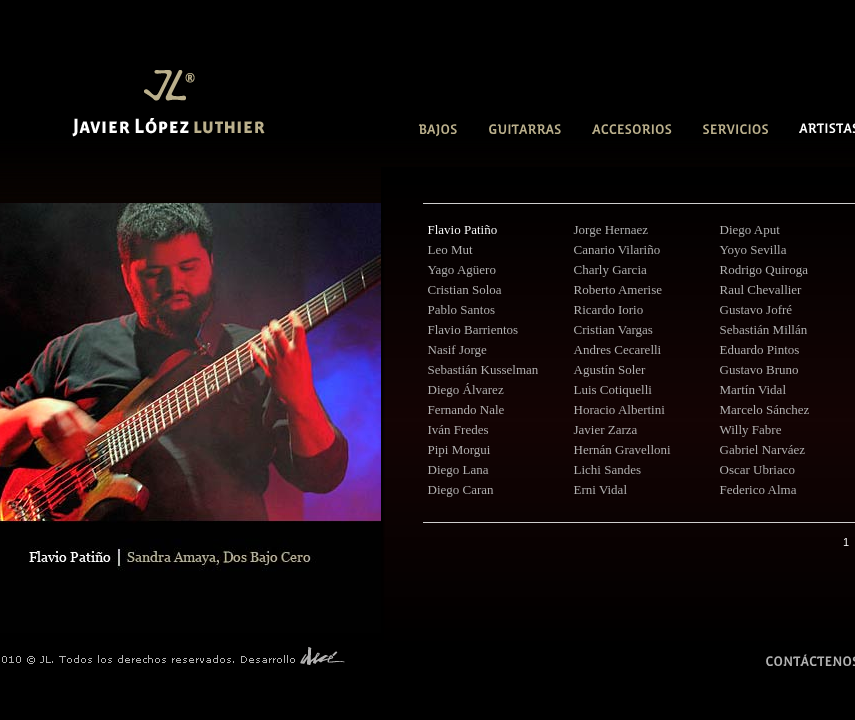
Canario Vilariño (617, 249)
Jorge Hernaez (611, 229)
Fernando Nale (466, 409)
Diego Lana (458, 469)
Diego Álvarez (466, 389)
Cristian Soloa (465, 289)
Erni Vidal (601, 489)
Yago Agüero (462, 269)
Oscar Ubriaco (757, 469)
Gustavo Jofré (756, 309)
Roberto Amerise (618, 289)
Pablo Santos (462, 309)
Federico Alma (758, 489)
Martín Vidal (753, 389)
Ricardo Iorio (609, 309)
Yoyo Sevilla (753, 249)
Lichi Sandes (608, 469)
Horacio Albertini (619, 409)
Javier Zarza (606, 429)
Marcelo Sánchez (765, 409)
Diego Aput (750, 229)
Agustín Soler (610, 369)
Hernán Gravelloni (622, 449)
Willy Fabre (751, 429)
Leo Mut (450, 249)
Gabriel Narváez (763, 449)
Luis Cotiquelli (613, 389)
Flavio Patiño (463, 229)
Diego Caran (461, 489)
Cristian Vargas (613, 329)
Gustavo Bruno (759, 369)
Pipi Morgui (459, 449)
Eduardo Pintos (760, 349)
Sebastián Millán (764, 329)
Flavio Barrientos (473, 329)
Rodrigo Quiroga (764, 269)
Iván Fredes (458, 429)
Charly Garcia (610, 269)
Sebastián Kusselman (483, 369)
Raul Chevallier (761, 289)
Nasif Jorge (457, 349)
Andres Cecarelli (618, 349)
